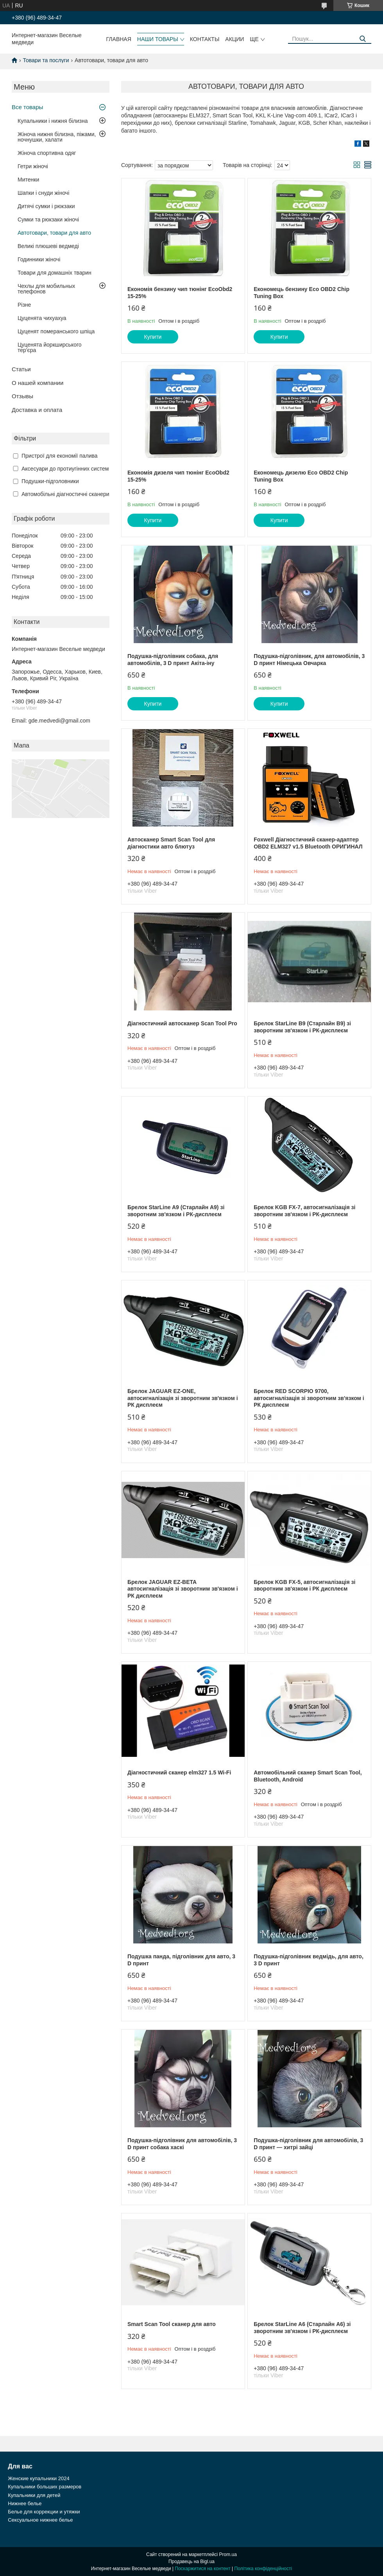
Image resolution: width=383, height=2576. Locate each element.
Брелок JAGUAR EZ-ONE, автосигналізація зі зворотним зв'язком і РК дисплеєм (182, 1398)
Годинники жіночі (39, 259)
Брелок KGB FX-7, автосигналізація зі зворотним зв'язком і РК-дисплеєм (304, 1210)
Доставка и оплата (37, 409)
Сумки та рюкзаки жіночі (48, 219)
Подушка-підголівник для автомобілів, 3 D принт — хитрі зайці (308, 2143)
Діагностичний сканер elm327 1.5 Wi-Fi (179, 1772)
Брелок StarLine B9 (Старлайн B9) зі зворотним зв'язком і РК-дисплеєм (302, 1027)
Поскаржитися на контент (202, 2568)
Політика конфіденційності (263, 2568)
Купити (153, 337)
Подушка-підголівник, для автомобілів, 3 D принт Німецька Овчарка (309, 659)
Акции (234, 39)
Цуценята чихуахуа (42, 318)
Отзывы (22, 396)
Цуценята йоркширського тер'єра (50, 347)
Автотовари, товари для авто (54, 233)
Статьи (21, 369)
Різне (24, 305)
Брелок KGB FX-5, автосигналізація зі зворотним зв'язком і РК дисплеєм (304, 1585)
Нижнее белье (24, 2503)
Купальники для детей (34, 2495)
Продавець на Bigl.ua (191, 2561)
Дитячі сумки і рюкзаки (46, 206)
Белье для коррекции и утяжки (44, 2512)
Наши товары (157, 39)
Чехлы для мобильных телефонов (46, 289)
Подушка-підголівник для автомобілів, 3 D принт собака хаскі (182, 2143)
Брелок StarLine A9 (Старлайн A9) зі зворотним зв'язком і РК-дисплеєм (175, 1210)
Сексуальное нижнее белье (40, 2520)
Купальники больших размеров (44, 2487)
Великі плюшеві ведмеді (48, 246)
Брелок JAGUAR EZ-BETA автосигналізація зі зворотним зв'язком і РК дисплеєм (182, 1589)
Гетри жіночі (33, 166)
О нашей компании (37, 382)
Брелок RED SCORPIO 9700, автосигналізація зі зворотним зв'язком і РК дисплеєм (309, 1398)
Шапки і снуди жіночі (43, 193)
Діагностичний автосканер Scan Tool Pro (182, 1023)
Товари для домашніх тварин (54, 273)
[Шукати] (362, 39)
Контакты (205, 39)
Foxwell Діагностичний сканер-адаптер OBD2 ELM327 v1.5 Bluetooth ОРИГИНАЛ (308, 843)
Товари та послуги (46, 60)
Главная (118, 39)
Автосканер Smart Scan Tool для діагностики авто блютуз (171, 843)
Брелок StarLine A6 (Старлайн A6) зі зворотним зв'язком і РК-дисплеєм (302, 2327)
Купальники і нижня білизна (53, 121)
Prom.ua (228, 2554)
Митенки (28, 179)
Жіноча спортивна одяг (47, 153)
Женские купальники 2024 (38, 2478)
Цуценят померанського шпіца (56, 331)
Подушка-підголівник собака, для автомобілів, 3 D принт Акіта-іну (172, 659)
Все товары (27, 107)
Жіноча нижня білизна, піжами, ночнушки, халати (57, 137)
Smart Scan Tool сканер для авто (171, 2324)
